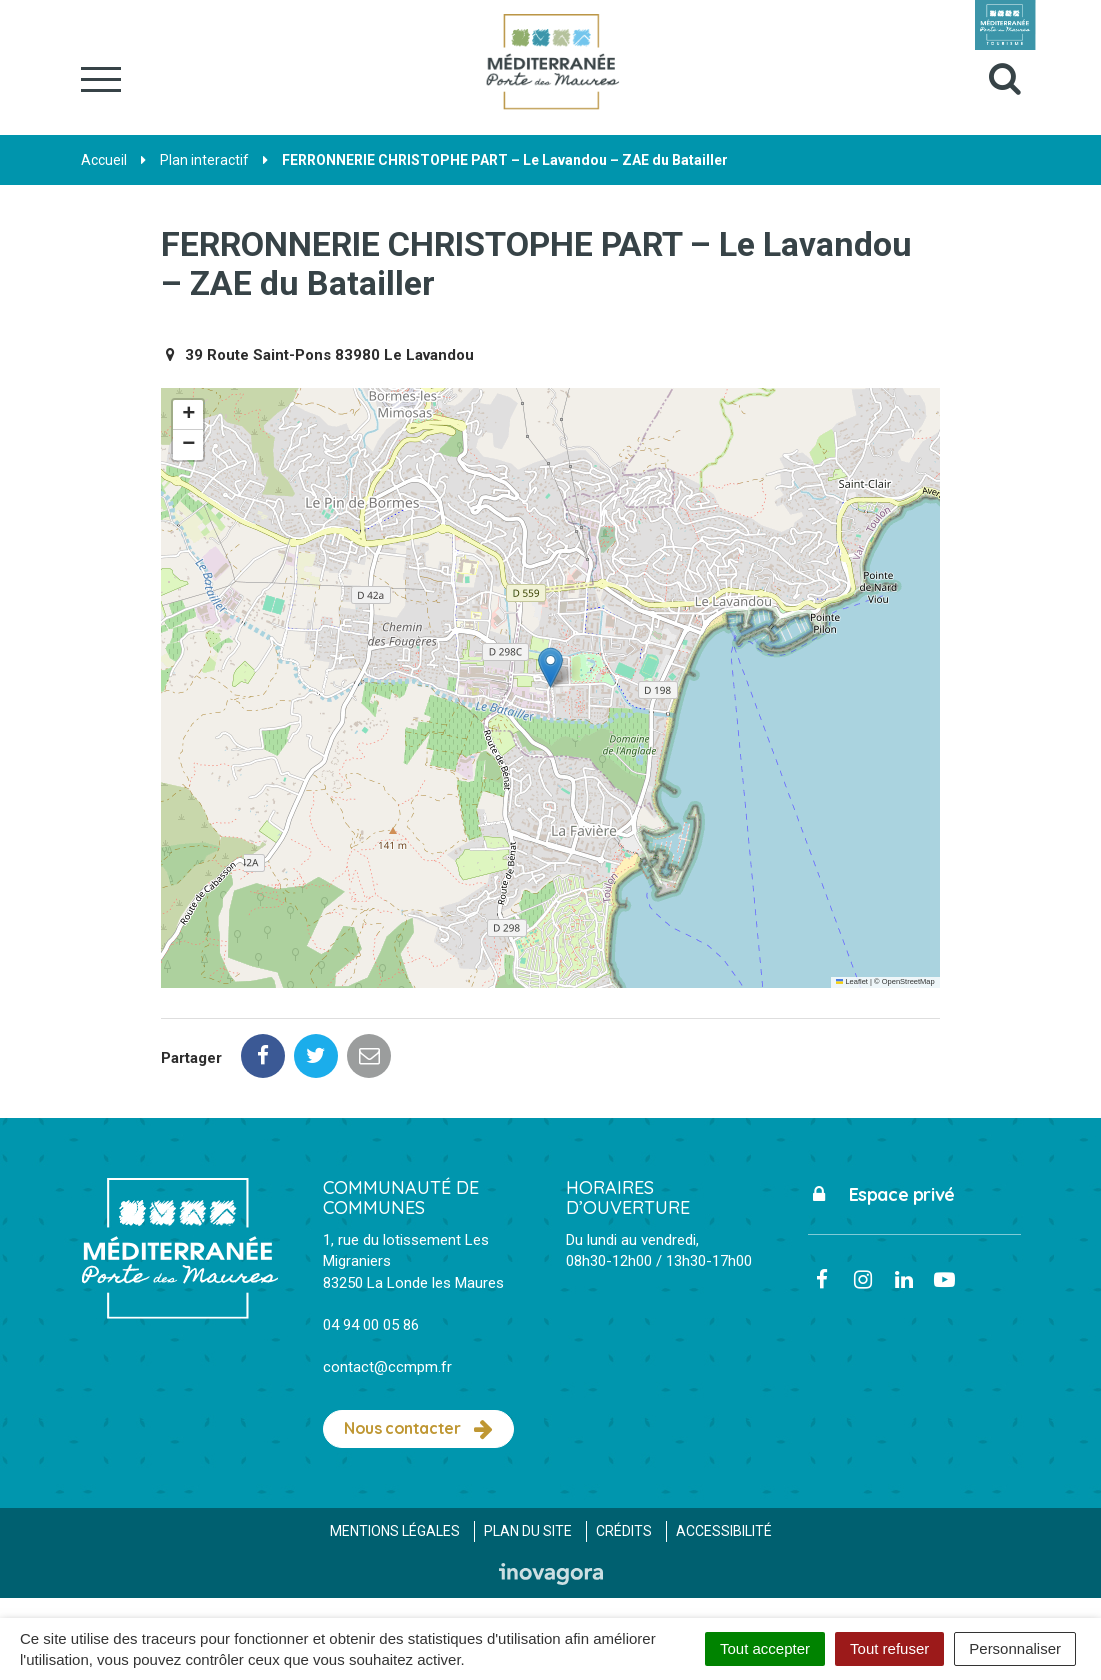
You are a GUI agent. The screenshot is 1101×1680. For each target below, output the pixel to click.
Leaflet (852, 981)
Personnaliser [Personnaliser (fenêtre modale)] (1015, 1648)
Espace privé (881, 1194)
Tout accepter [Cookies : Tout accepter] (765, 1648)
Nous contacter (418, 1429)
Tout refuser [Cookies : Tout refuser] (889, 1648)
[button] (550, 667)
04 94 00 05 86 (371, 1325)
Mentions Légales (395, 1531)
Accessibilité (724, 1531)
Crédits (624, 1531)
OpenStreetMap (908, 981)
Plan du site (528, 1531)
